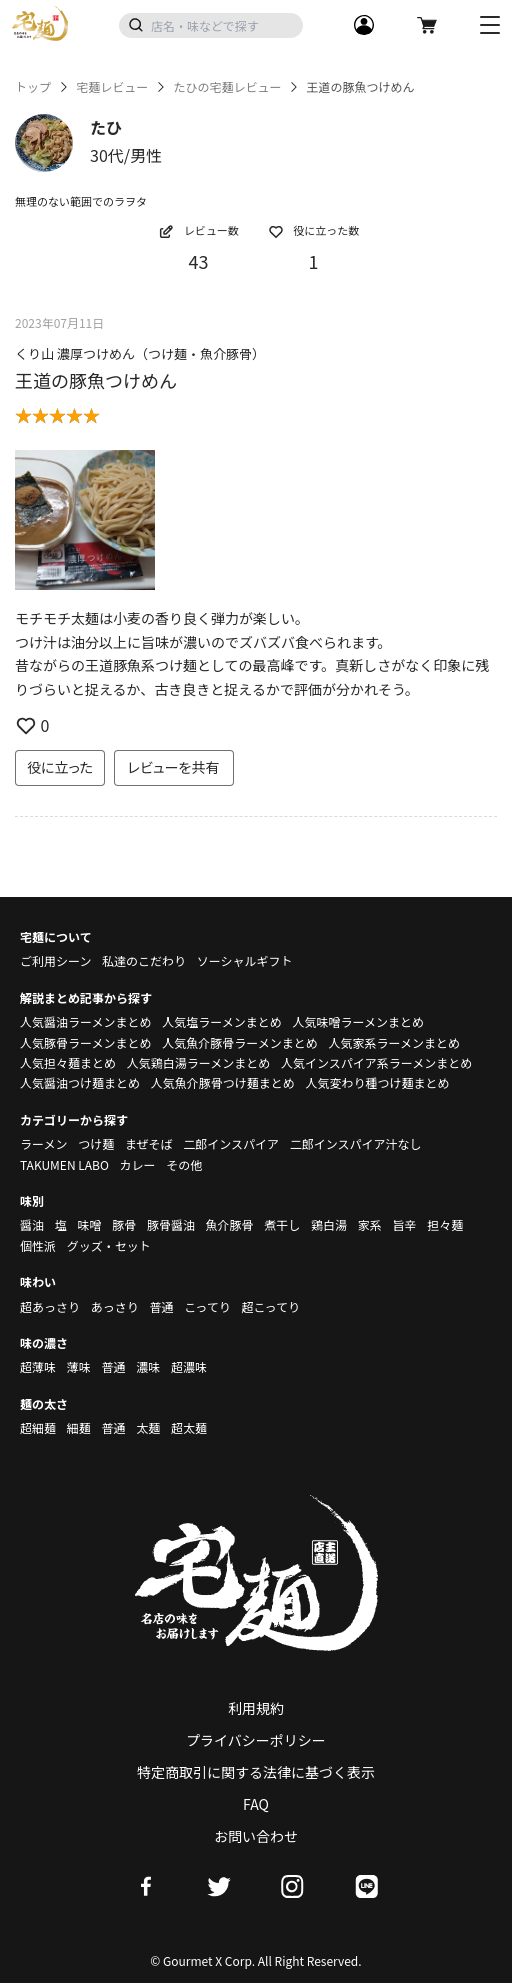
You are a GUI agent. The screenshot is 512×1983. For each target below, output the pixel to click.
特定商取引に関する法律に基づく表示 (256, 1772)
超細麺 (38, 1427)
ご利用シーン (55, 960)
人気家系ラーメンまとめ (394, 1042)
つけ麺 (96, 1143)
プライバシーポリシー (256, 1740)
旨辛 (404, 1224)
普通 (161, 1306)
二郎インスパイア (231, 1143)
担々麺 (445, 1224)
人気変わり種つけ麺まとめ (377, 1082)
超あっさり (50, 1306)
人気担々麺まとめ (68, 1062)
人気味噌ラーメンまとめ (358, 1021)
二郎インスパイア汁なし (356, 1143)
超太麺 (189, 1427)
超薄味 (38, 1366)
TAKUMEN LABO (64, 1164)
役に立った (60, 767)
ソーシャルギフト (245, 960)
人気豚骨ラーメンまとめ (86, 1042)
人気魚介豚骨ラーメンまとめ (240, 1042)
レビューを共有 (174, 767)
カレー (138, 1164)
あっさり (115, 1306)
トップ (33, 87)
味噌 (89, 1224)
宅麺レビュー (112, 87)
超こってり (270, 1306)
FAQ (256, 1804)
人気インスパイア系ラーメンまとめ (376, 1062)
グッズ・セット (109, 1245)
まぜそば (149, 1143)
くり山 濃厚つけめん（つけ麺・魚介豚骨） (140, 353)
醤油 (32, 1224)
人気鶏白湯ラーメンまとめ (199, 1062)
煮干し (282, 1224)
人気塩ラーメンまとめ (222, 1021)
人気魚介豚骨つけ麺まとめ (223, 1082)
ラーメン (44, 1143)
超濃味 (189, 1366)
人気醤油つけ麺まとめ (80, 1082)
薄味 (79, 1366)
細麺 (79, 1427)
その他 (184, 1164)
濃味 (148, 1366)
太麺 (148, 1427)
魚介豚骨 (230, 1224)
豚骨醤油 (171, 1224)
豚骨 (124, 1224)
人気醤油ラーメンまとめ (86, 1021)
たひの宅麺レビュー (227, 87)
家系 (370, 1224)
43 (199, 261)
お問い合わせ (256, 1836)
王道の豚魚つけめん (96, 380)
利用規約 (256, 1708)
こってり (207, 1306)
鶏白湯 (329, 1224)
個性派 (38, 1245)
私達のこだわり (144, 960)
